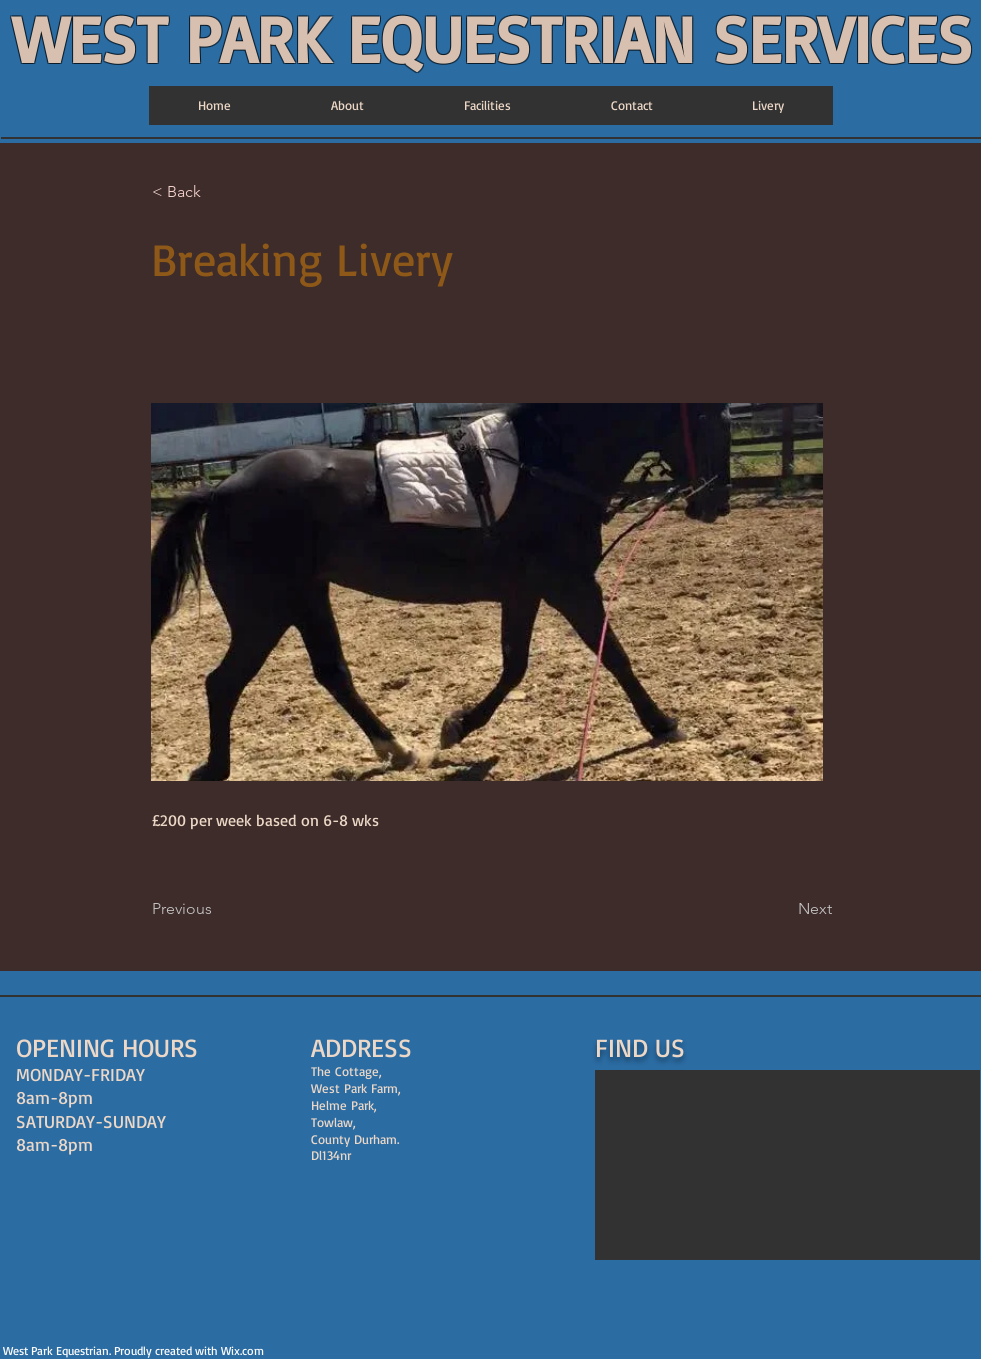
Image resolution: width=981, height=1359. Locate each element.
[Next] (782, 909)
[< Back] (218, 193)
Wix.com (242, 1350)
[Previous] (218, 909)
